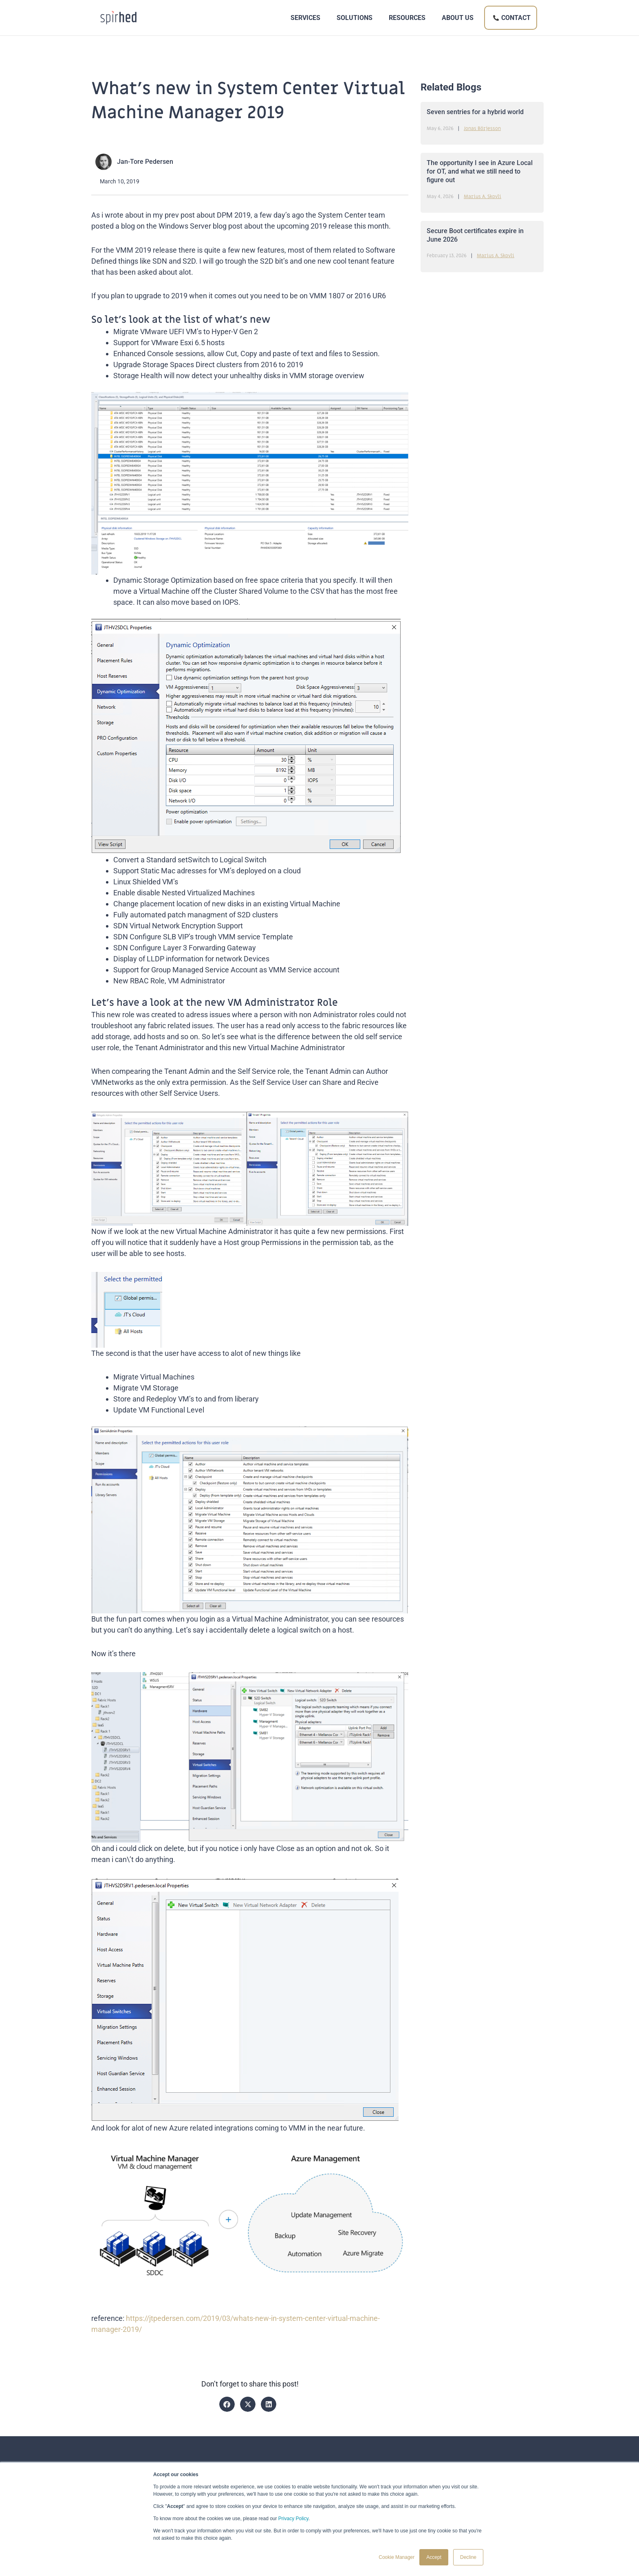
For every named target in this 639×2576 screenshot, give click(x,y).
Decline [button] (468, 2557)
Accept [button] (433, 2557)
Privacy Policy (293, 2518)
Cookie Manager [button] (396, 2557)
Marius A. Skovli (482, 196)
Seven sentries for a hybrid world (475, 112)
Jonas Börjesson (482, 128)
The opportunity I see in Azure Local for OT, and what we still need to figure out (480, 171)
